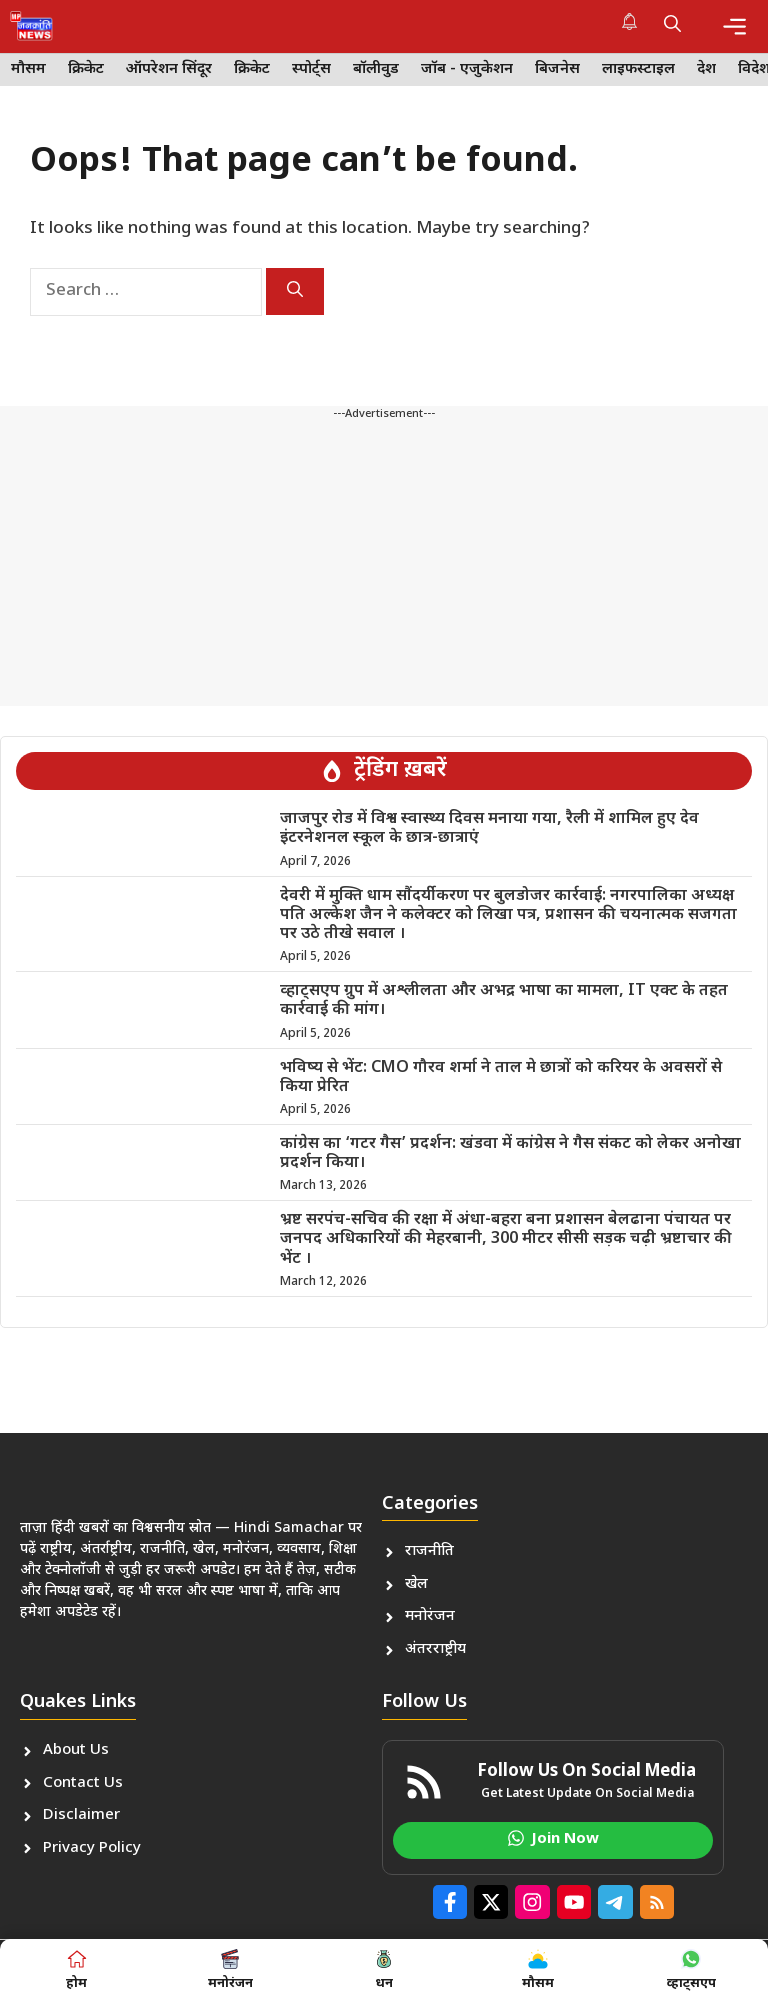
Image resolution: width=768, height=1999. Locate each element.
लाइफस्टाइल (638, 69)
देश (706, 69)
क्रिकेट (86, 69)
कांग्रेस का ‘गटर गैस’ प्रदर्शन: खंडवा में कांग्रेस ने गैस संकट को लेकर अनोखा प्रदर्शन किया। (510, 1154)
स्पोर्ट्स (311, 69)
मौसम (28, 69)
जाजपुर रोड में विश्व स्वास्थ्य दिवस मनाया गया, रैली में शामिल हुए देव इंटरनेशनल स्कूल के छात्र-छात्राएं (489, 829)
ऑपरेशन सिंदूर (169, 69)
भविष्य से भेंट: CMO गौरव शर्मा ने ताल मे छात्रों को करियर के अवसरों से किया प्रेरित (501, 1078)
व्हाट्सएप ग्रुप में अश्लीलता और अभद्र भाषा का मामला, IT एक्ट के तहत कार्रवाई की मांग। (504, 1001)
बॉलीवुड (376, 69)
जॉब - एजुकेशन (467, 69)
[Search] (295, 291)
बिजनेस (557, 69)
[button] (672, 26)
